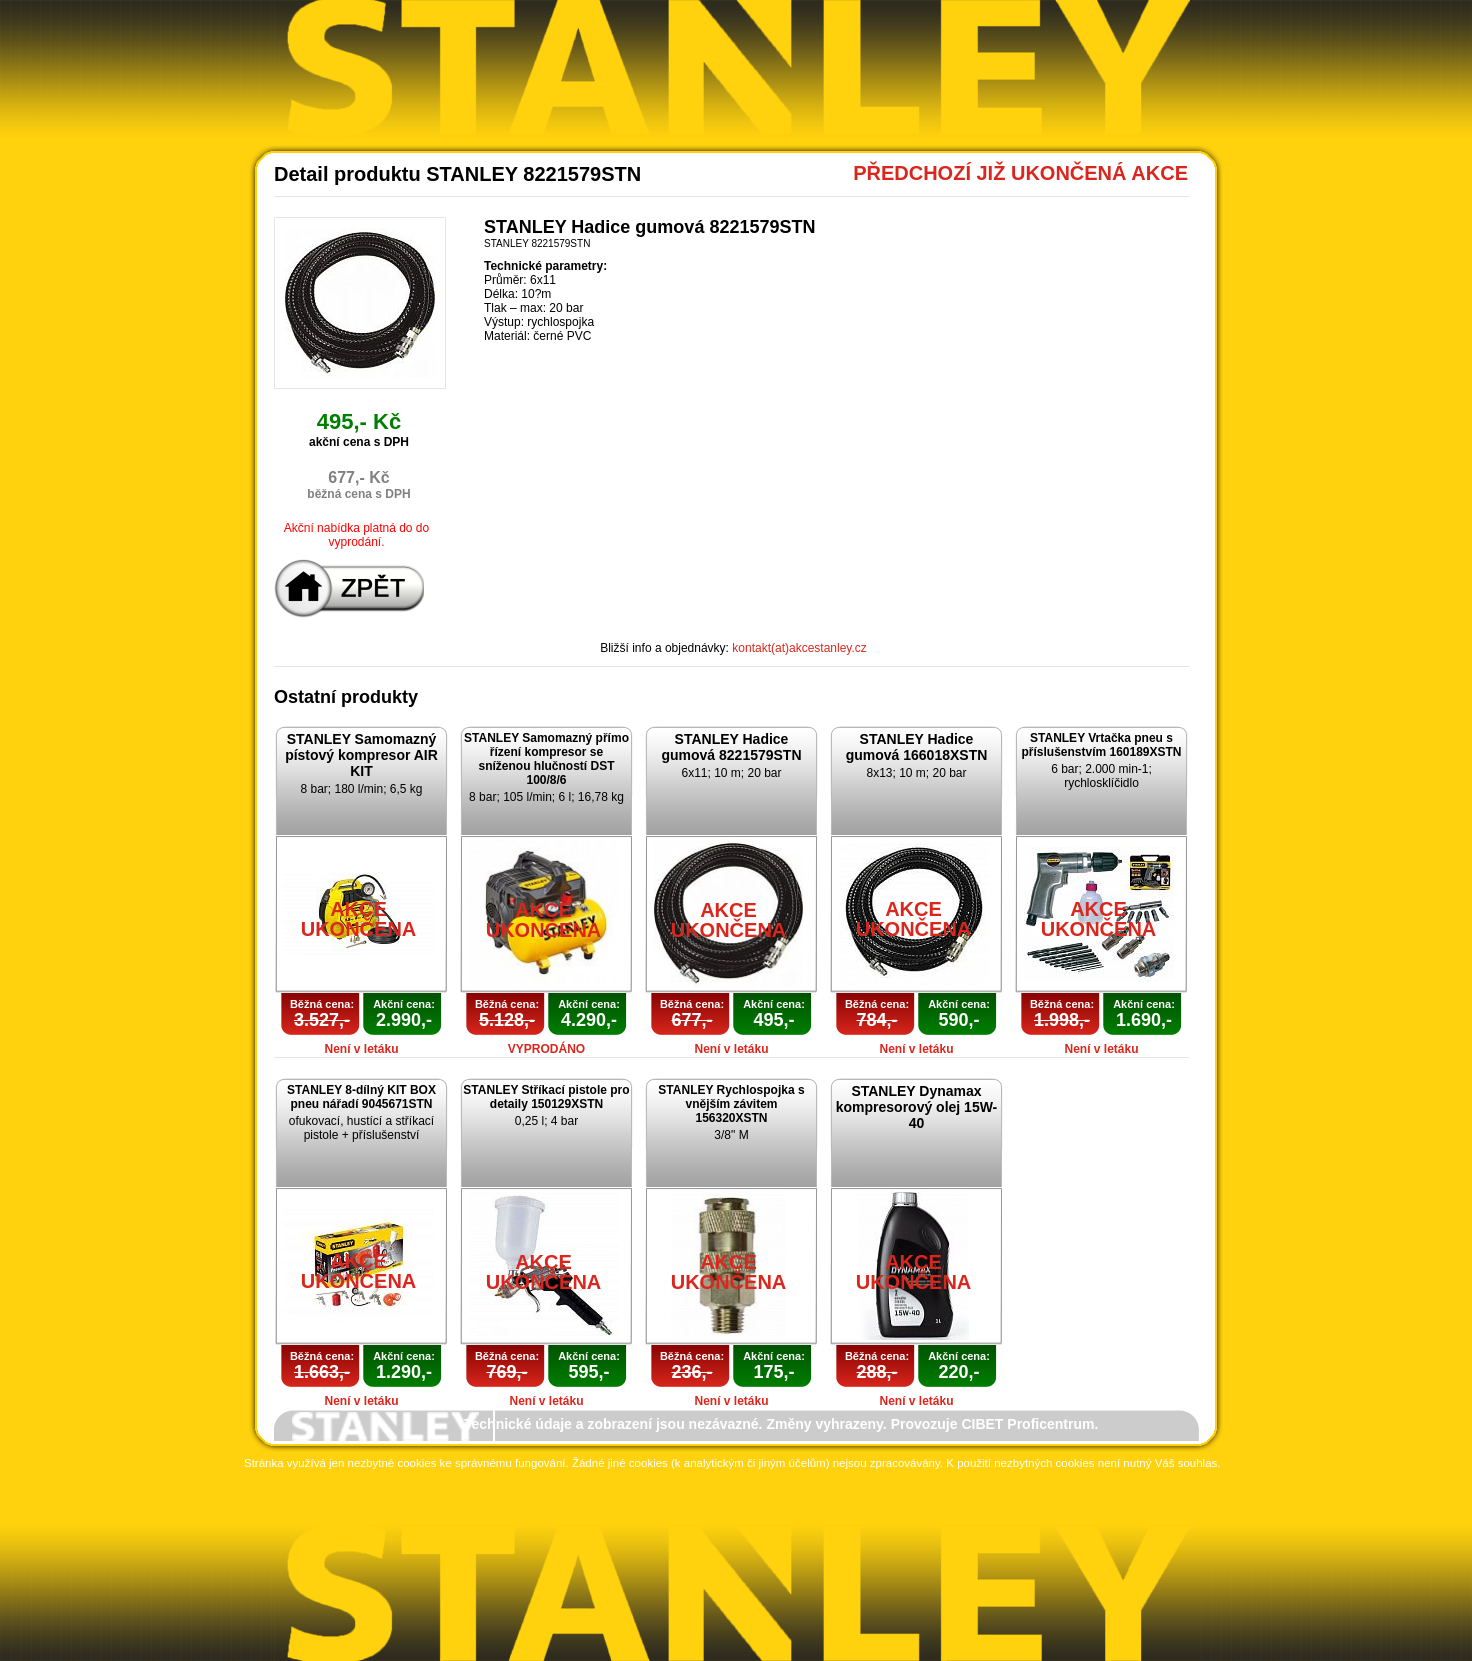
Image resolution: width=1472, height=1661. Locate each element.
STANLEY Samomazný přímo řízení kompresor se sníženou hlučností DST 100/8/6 (546, 759)
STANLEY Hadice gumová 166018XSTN (917, 747)
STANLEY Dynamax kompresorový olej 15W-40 (917, 1107)
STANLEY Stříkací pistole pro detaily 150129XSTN (546, 1097)
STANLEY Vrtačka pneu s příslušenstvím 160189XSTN (1101, 745)
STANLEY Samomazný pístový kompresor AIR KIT (361, 755)
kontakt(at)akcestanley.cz (799, 648)
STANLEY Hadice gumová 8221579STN (731, 747)
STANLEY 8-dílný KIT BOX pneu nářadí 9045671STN (361, 1097)
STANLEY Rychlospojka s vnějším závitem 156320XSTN (731, 1104)
